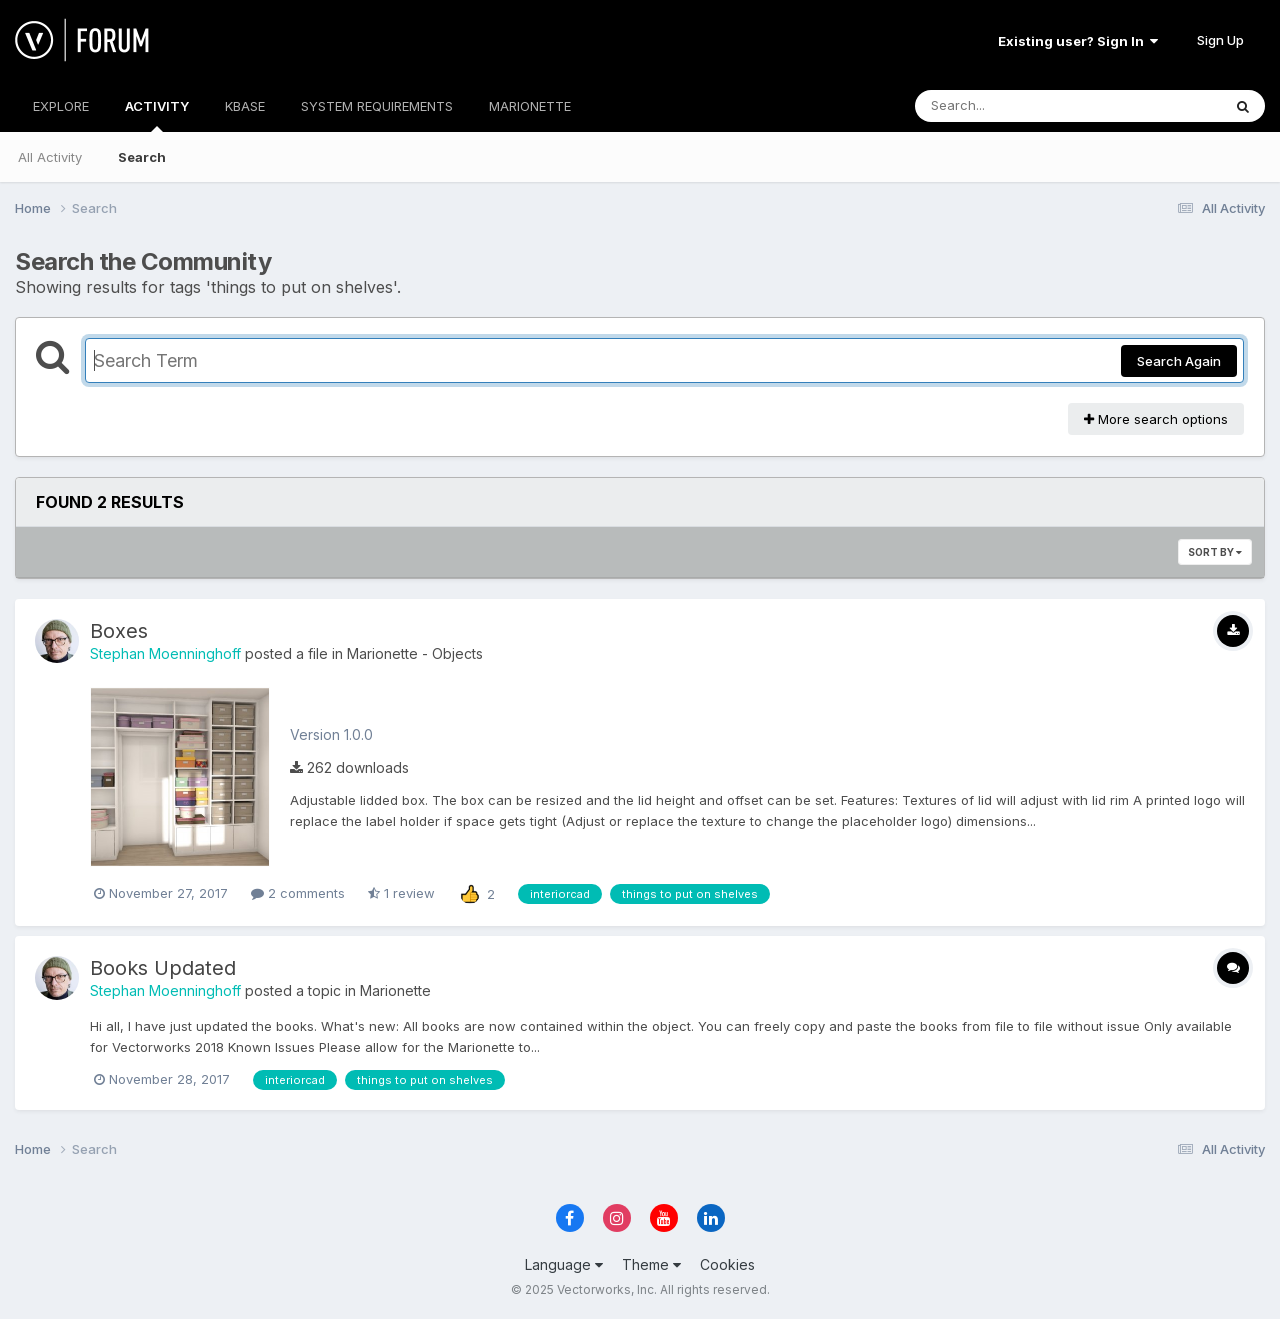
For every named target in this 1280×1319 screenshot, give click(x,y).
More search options (1156, 419)
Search (142, 157)
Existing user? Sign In (1078, 41)
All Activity (50, 157)
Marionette (395, 990)
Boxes (119, 631)
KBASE (245, 106)
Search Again (1179, 361)
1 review (401, 893)
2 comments (298, 893)
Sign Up (1220, 40)
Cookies (727, 1264)
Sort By (1215, 552)
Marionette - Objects (415, 653)
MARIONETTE (530, 106)
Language (564, 1264)
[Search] (1013, 106)
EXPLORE (61, 106)
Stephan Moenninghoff (165, 653)
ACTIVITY (157, 115)
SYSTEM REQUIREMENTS (377, 106)
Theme (651, 1264)
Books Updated (163, 968)
